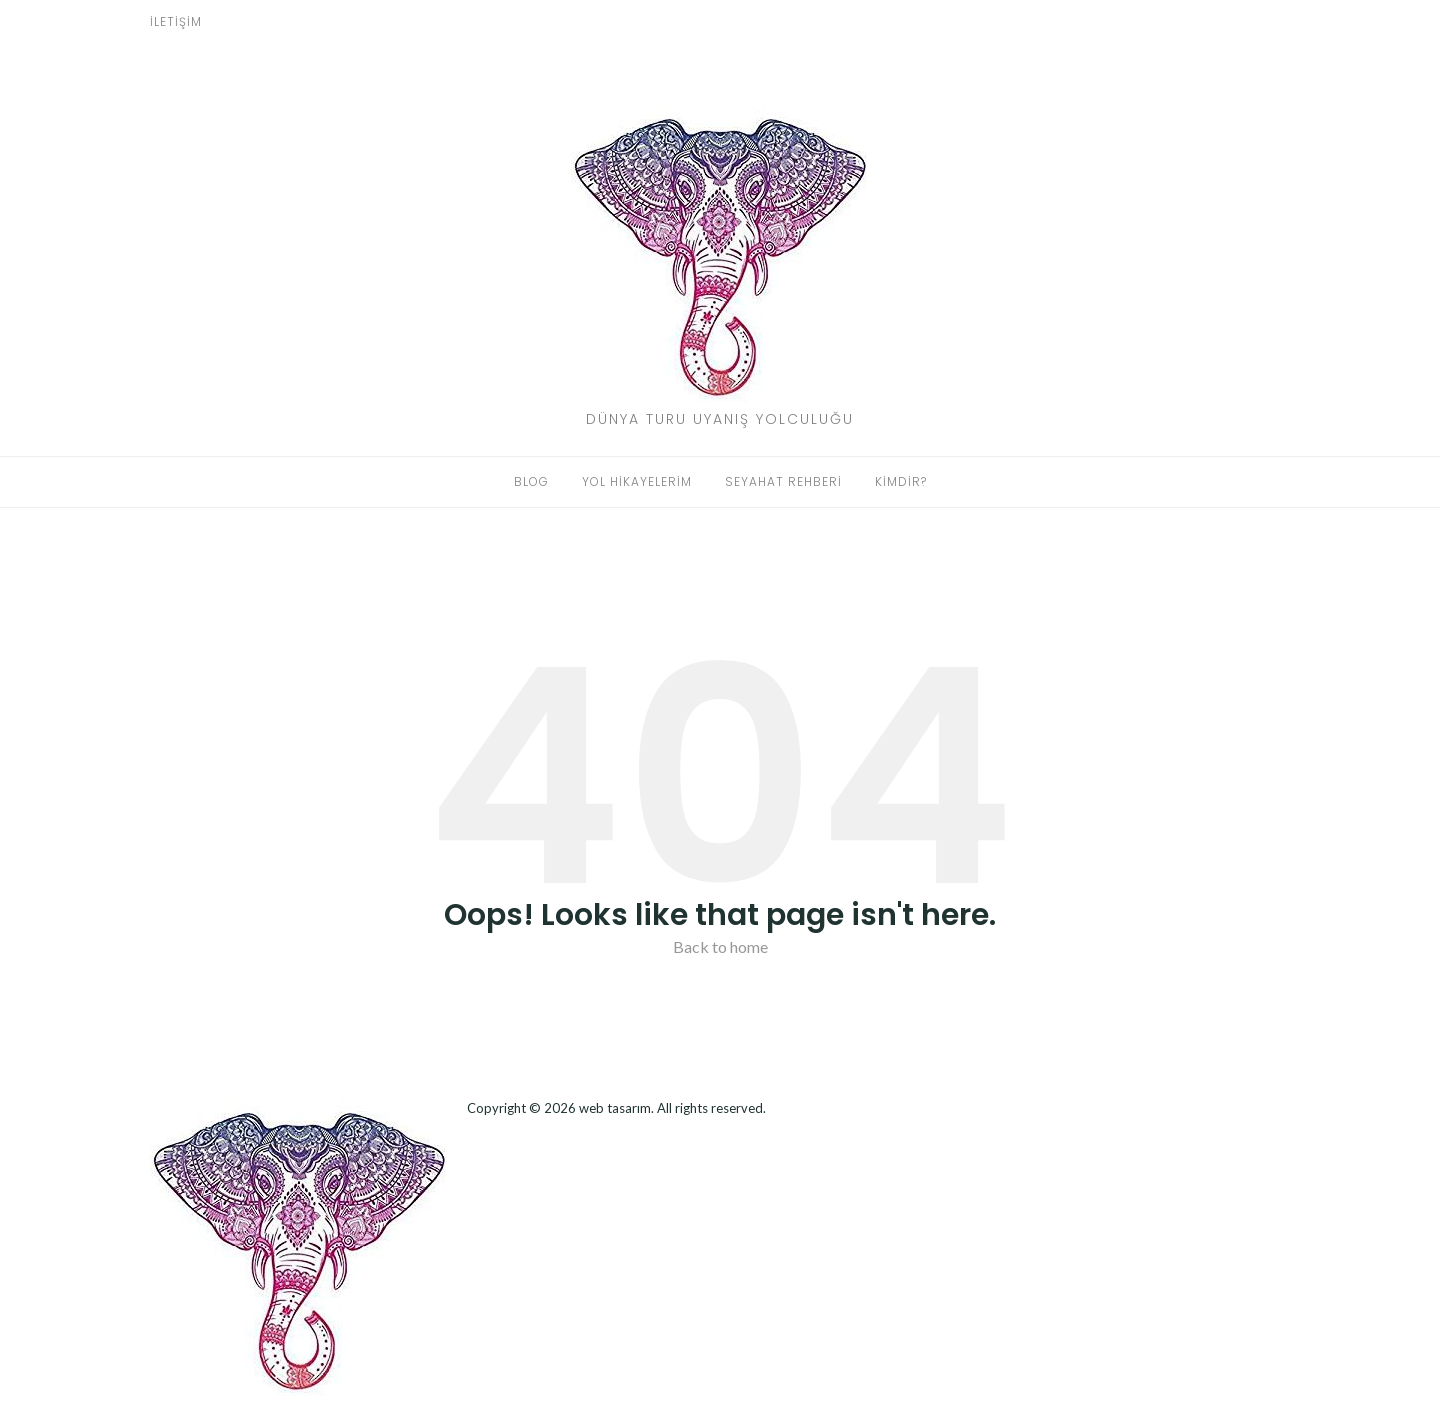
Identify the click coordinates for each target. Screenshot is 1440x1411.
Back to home (720, 946)
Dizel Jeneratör (471, 1135)
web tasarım (615, 1108)
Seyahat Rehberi (783, 481)
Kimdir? (901, 481)
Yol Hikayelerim (637, 481)
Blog (531, 481)
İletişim (176, 21)
